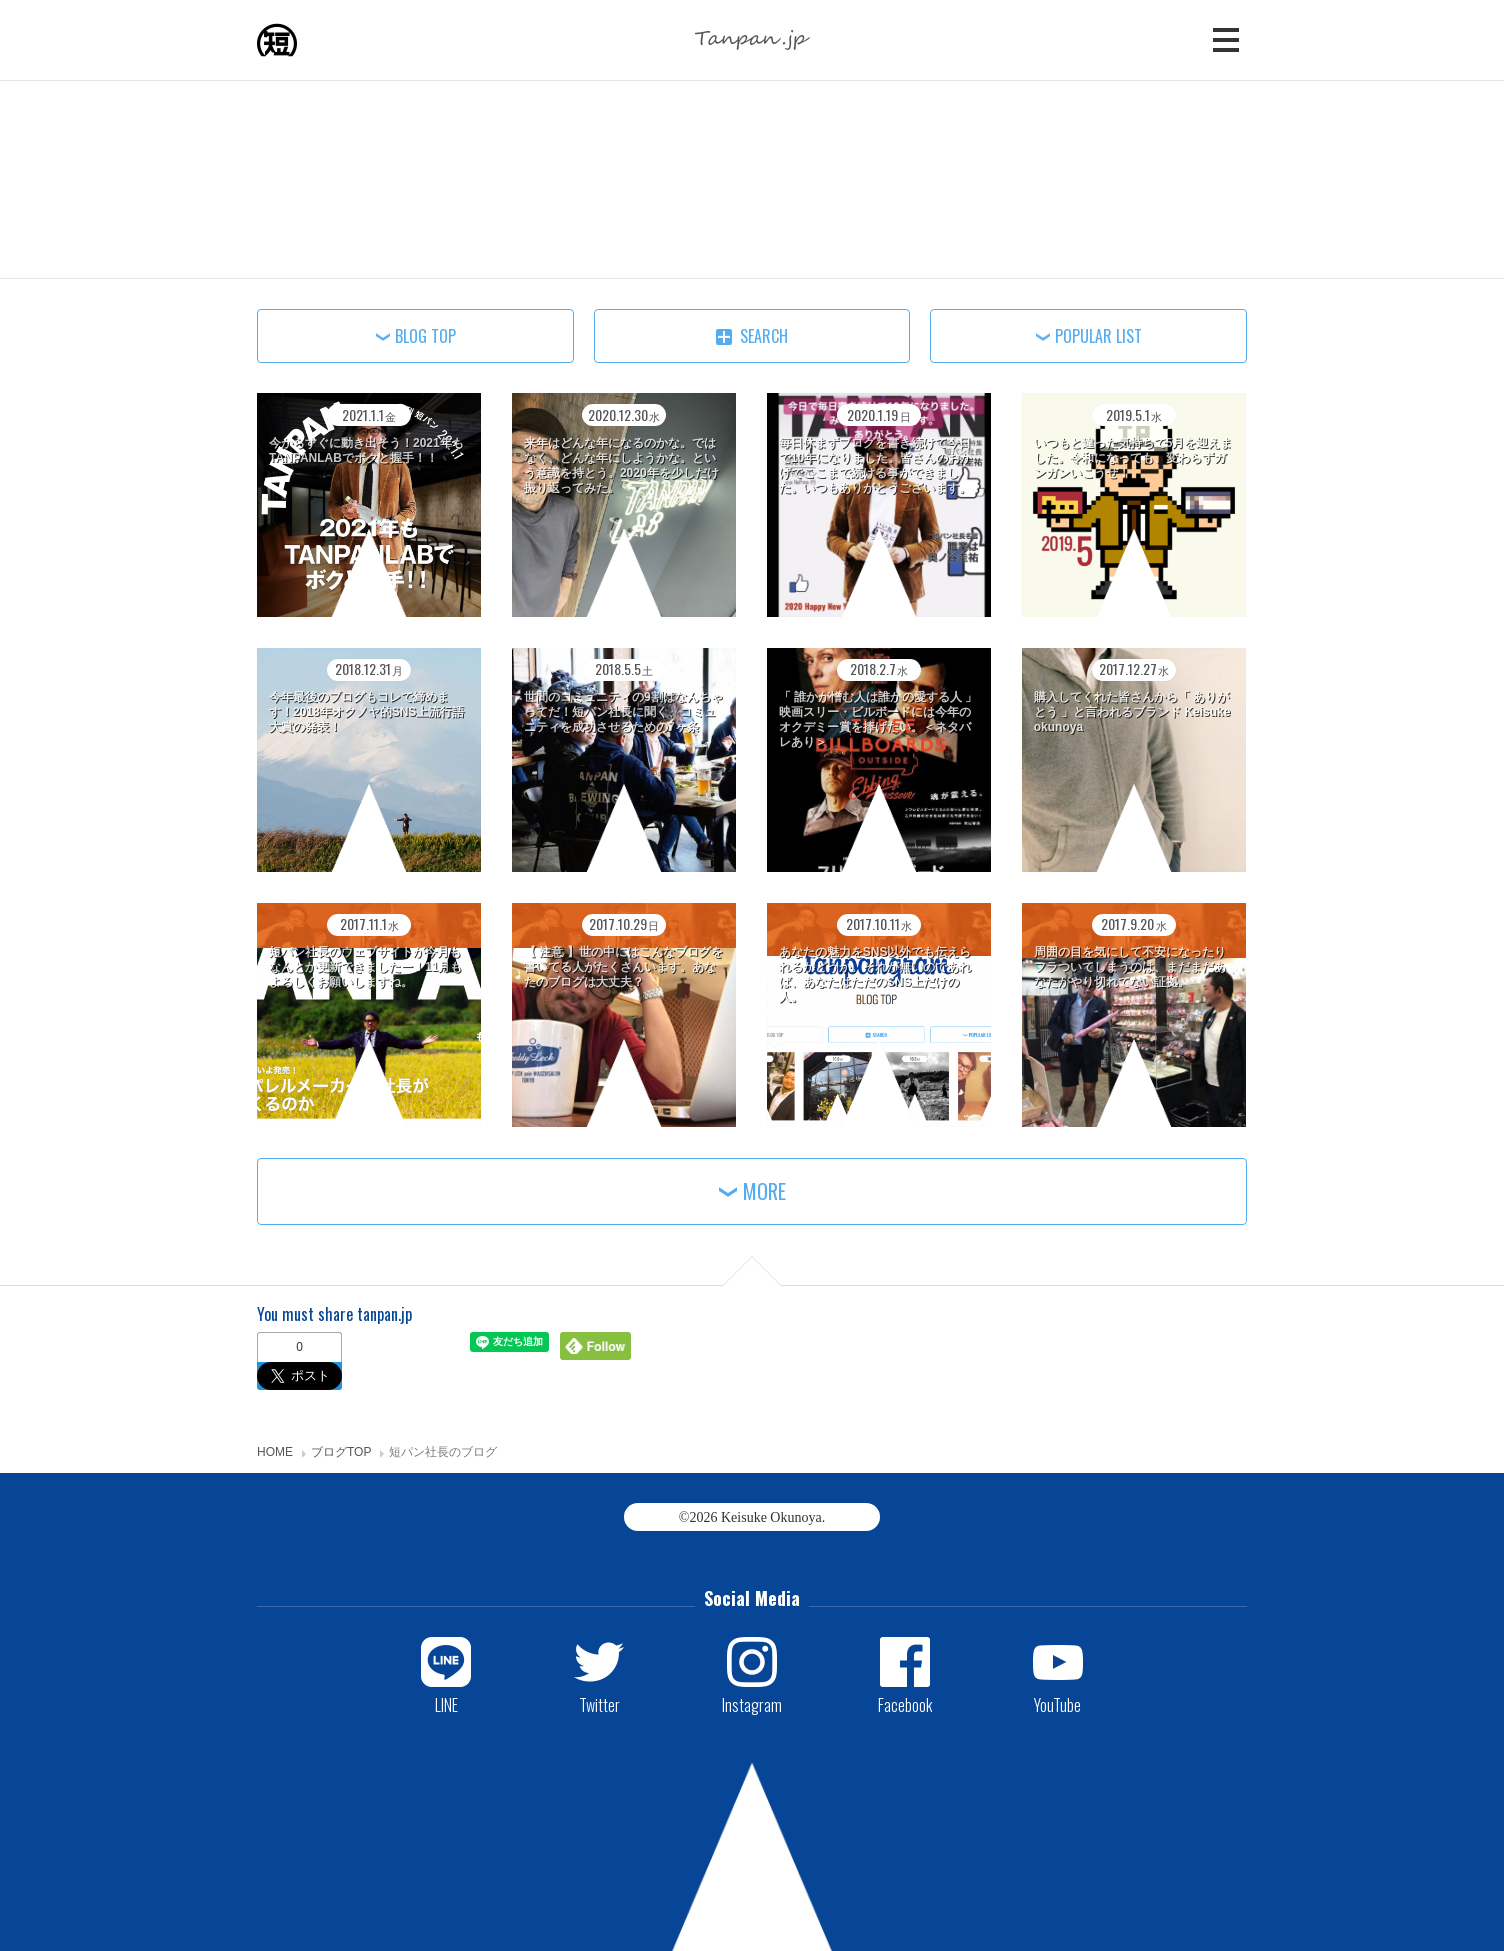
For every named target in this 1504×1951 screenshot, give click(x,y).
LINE (446, 1704)
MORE (764, 1191)
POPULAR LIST (1098, 336)
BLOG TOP (425, 336)
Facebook (905, 1704)
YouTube (1057, 1704)
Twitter (599, 1704)
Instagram (752, 1704)
